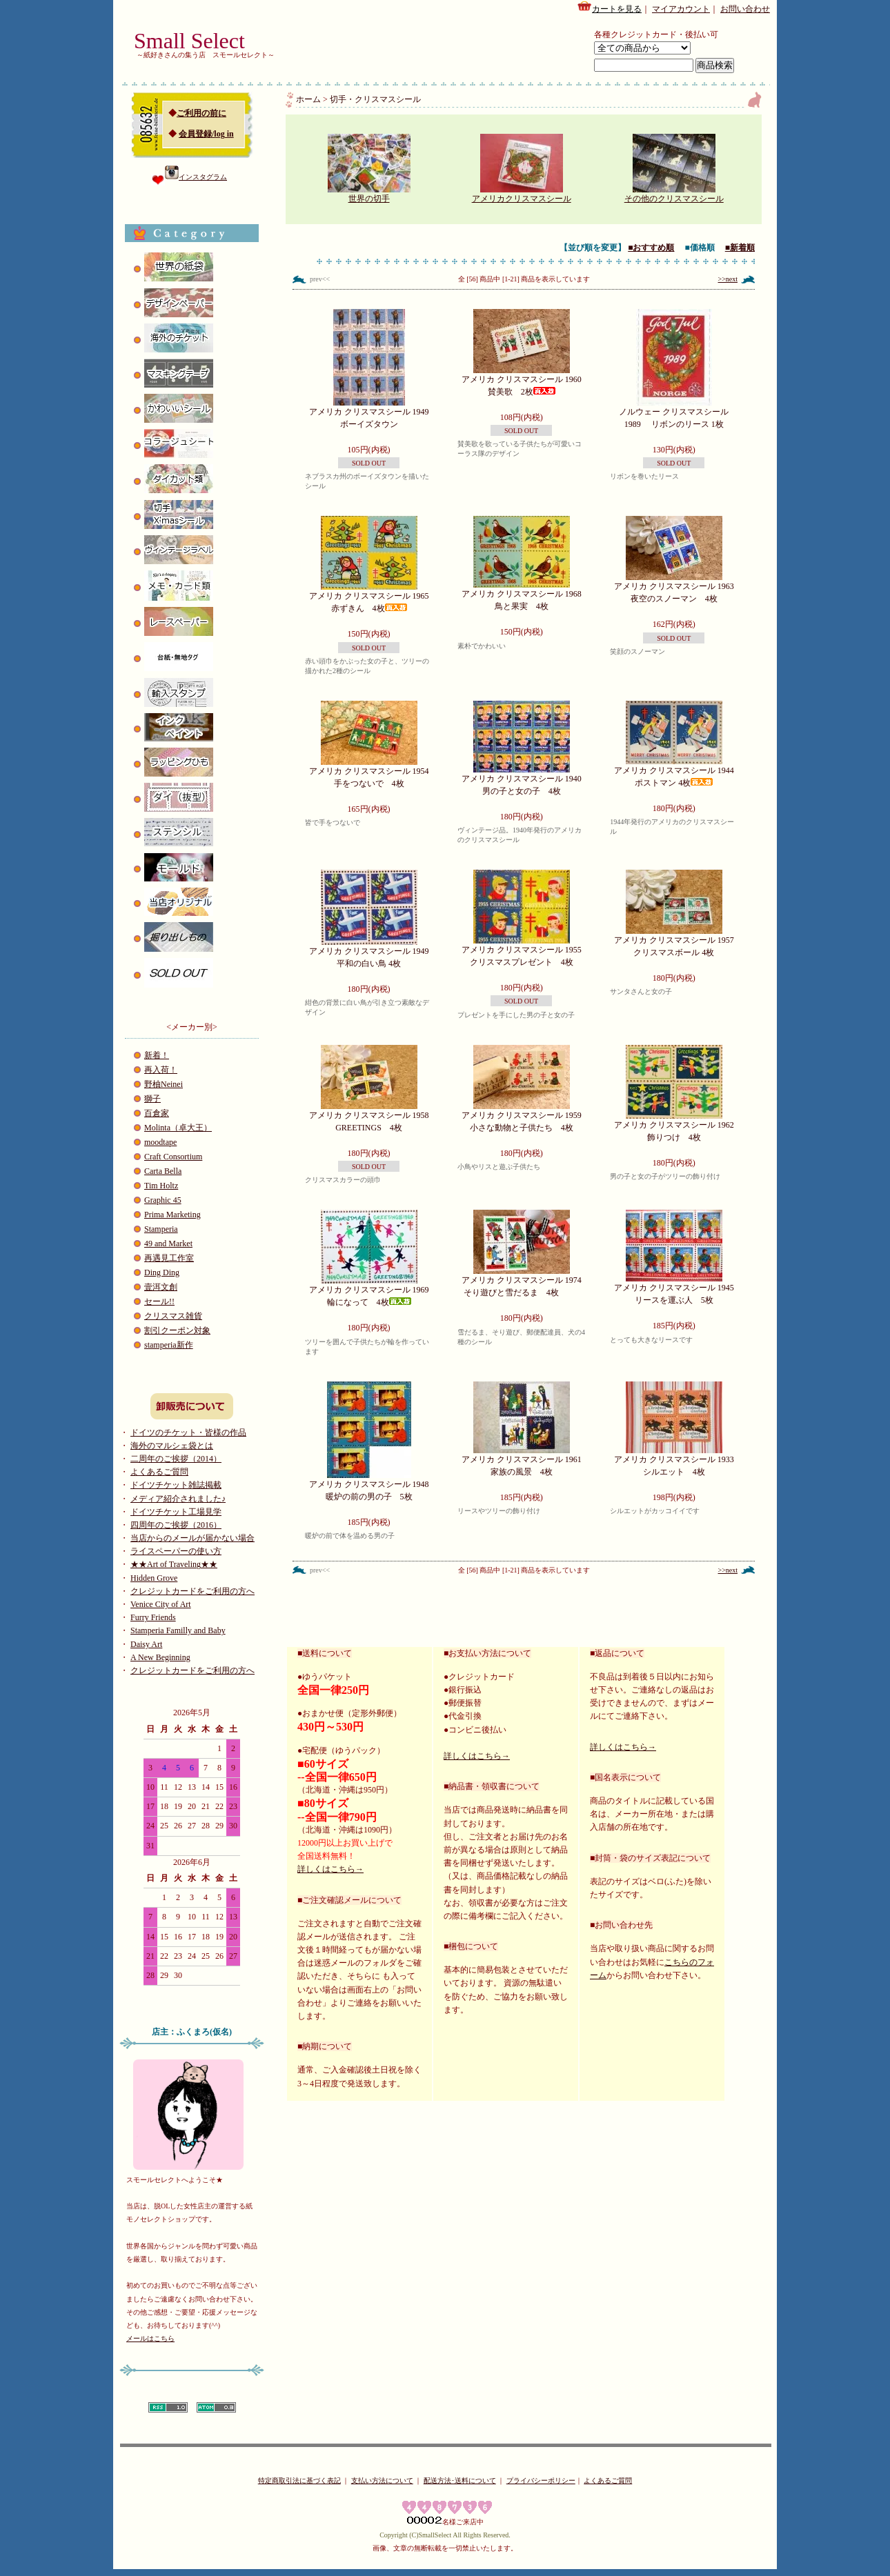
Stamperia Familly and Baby (178, 1630)
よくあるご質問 (159, 1472)
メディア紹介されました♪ (178, 1499)
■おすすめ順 (651, 247)
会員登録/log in (206, 134)
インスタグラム (196, 177)
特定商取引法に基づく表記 (299, 2480)
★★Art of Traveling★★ (173, 1564)
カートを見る (609, 7)
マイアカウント (681, 9)
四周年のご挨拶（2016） (175, 1525)
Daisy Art (146, 1644)
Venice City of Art (160, 1604)
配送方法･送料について (460, 2480)
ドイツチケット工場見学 (175, 1512)
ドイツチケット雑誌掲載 (175, 1485)
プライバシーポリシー (540, 2480)
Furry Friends (153, 1617)
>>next (728, 279)
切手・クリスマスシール (375, 99)
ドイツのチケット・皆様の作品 (188, 1432)
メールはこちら (150, 2338)
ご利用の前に (201, 113)
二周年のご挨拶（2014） (175, 1459)
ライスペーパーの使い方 (175, 1551)
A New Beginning (160, 1657)
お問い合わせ (745, 9)
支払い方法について (382, 2480)
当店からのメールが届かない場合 (192, 1538)
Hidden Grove (153, 1578)
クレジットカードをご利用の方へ (192, 1591)
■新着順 (740, 247)
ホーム (308, 99)
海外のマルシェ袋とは (171, 1445)
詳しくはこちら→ (330, 1869)
